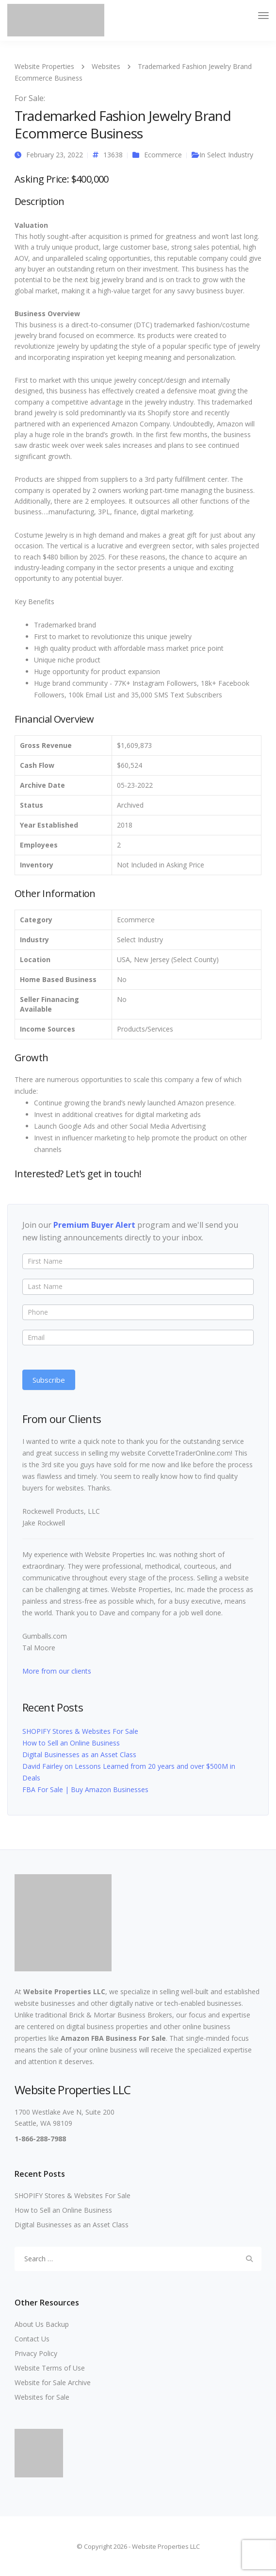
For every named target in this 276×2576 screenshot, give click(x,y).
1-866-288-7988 (40, 2138)
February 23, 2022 (54, 154)
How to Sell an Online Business (71, 1742)
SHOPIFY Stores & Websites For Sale (80, 1731)
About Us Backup (42, 2324)
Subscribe (48, 1380)
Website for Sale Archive (53, 2382)
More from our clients (56, 1671)
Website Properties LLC (64, 1991)
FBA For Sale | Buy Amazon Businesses (85, 1789)
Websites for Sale (42, 2397)
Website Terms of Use (50, 2368)
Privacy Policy (36, 2353)
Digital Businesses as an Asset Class (79, 1754)
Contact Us (32, 2338)
